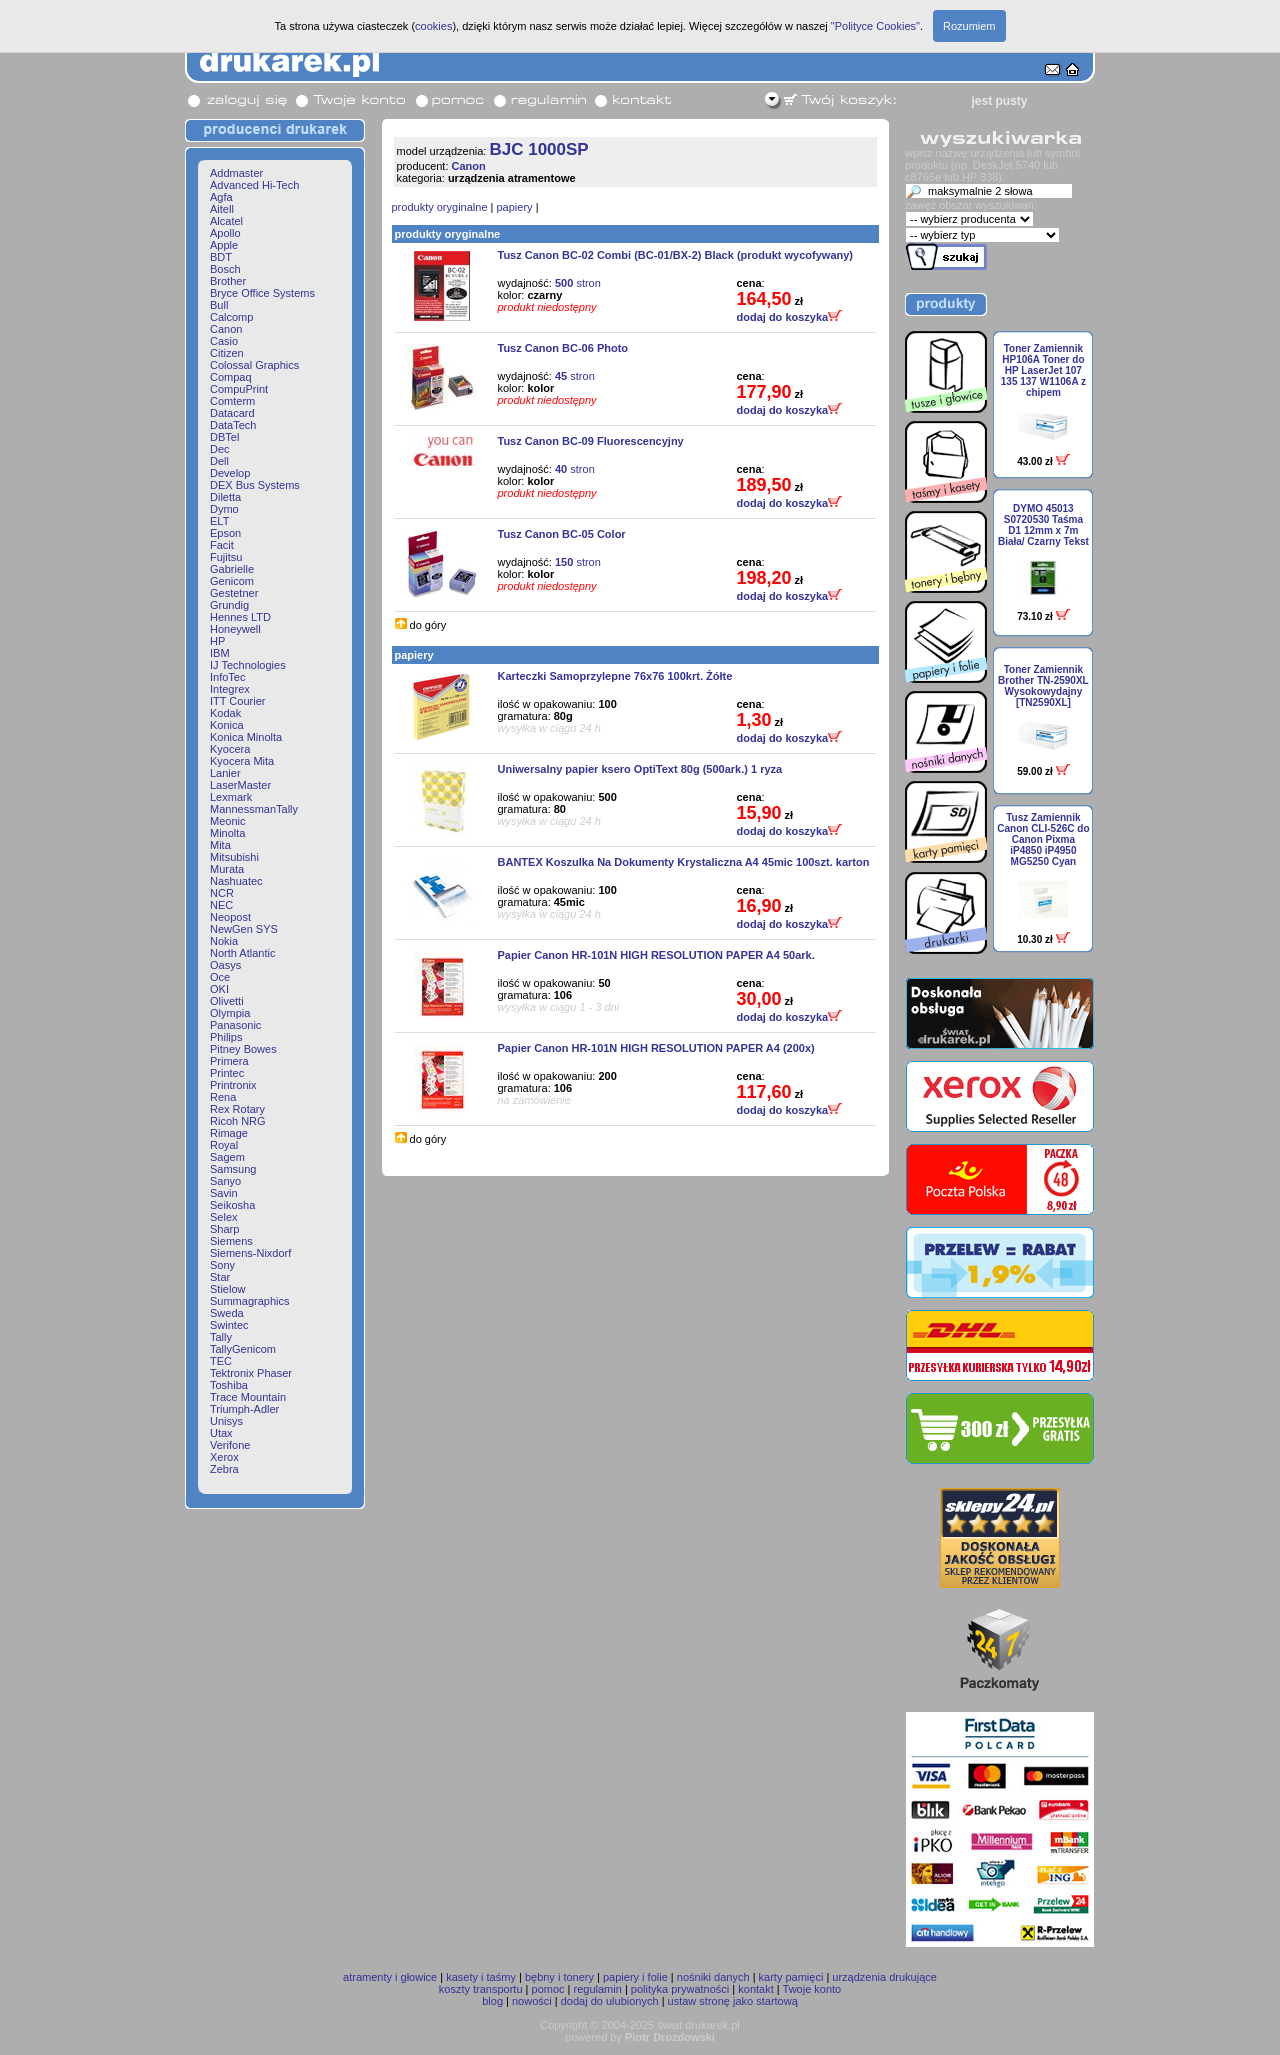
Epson (225, 533)
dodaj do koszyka (790, 317)
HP (217, 641)
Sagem (227, 1157)
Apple (224, 245)
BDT (221, 257)
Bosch (225, 269)
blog (492, 2001)
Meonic (227, 821)
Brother (228, 281)
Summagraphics (249, 1301)
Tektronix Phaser (251, 1373)
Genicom (232, 581)
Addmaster (236, 173)
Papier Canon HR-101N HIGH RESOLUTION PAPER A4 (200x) (656, 1048)
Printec (227, 1073)
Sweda (227, 1313)
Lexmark (231, 797)
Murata (227, 869)
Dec (220, 449)
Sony (222, 1265)
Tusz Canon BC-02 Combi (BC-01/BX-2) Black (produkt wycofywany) (676, 255)
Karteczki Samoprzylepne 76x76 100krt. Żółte (615, 676)
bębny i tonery (559, 1977)
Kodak (225, 713)
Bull (219, 305)
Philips (226, 1037)
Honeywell (235, 629)
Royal (224, 1145)
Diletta (225, 497)
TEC (221, 1361)
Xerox (224, 1457)
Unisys (226, 1421)
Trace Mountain (248, 1397)
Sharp (224, 1229)
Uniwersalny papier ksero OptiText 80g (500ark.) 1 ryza (640, 769)
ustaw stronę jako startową (733, 2001)
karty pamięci (791, 1977)
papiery (515, 207)
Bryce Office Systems (262, 293)
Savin (224, 1193)
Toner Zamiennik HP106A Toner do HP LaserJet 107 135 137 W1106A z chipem (1043, 370)
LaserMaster (240, 785)
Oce (220, 977)
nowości (532, 2001)
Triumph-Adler (244, 1409)
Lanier (225, 773)
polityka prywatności (680, 1989)
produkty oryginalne (440, 207)
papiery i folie (635, 1977)
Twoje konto (812, 1989)
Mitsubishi (234, 857)
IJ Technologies (248, 665)
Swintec (229, 1325)
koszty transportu (481, 1989)
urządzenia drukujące (884, 1977)
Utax (221, 1433)
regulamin (598, 1989)
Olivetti (227, 1001)
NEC (221, 905)
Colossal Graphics (254, 365)
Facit (222, 545)
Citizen (227, 353)
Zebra (224, 1469)
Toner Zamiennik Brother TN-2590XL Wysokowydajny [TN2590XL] (1043, 686)
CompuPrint (239, 389)
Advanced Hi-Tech (254, 185)
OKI (219, 989)
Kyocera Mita (242, 761)
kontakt (755, 1989)
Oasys (225, 965)
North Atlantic (242, 953)
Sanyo (225, 1181)
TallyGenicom (243, 1349)
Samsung (233, 1169)
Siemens (231, 1241)
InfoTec (227, 677)
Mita (220, 845)
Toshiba (229, 1385)
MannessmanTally (254, 809)
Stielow (227, 1289)
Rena (223, 1097)
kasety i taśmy (481, 1977)
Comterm (232, 401)
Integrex (230, 689)
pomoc (548, 1989)
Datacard (232, 413)
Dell (219, 461)
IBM (220, 653)
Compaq (231, 377)
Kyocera (230, 749)
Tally (221, 1337)
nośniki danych (713, 1977)
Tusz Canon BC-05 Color (562, 534)
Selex (224, 1217)
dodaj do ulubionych (610, 2001)
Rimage (229, 1133)
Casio (224, 341)
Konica (227, 725)
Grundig (229, 605)
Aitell (222, 209)
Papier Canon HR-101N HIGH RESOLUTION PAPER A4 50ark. (656, 955)
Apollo (225, 233)
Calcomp (231, 317)
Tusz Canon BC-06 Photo (563, 348)
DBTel (224, 437)
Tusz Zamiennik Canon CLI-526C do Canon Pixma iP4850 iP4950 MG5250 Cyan (1043, 839)
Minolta (227, 833)
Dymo (224, 509)
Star (220, 1277)
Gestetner (234, 593)
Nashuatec (236, 881)
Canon (226, 329)
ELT (219, 521)
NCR (222, 893)
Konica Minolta (246, 737)
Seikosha (232, 1205)
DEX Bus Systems (255, 485)
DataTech (233, 425)
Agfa (221, 197)
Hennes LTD (240, 617)
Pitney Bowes (243, 1049)
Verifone (230, 1445)
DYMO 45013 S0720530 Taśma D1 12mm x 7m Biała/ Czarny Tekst (1043, 525)
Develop (230, 473)
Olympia (230, 1013)
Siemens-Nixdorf (250, 1253)
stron (578, 283)
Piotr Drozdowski (670, 2037)
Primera (229, 1061)
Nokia (224, 941)
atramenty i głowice (390, 1977)
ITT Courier (237, 701)
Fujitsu (226, 557)
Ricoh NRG (238, 1121)
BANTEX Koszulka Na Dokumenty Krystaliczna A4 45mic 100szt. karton (684, 862)
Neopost (230, 917)
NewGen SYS (244, 929)
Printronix (233, 1085)
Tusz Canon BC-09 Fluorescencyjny (591, 441)
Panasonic (235, 1025)
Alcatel (226, 221)
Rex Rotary (237, 1109)
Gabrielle (232, 569)
